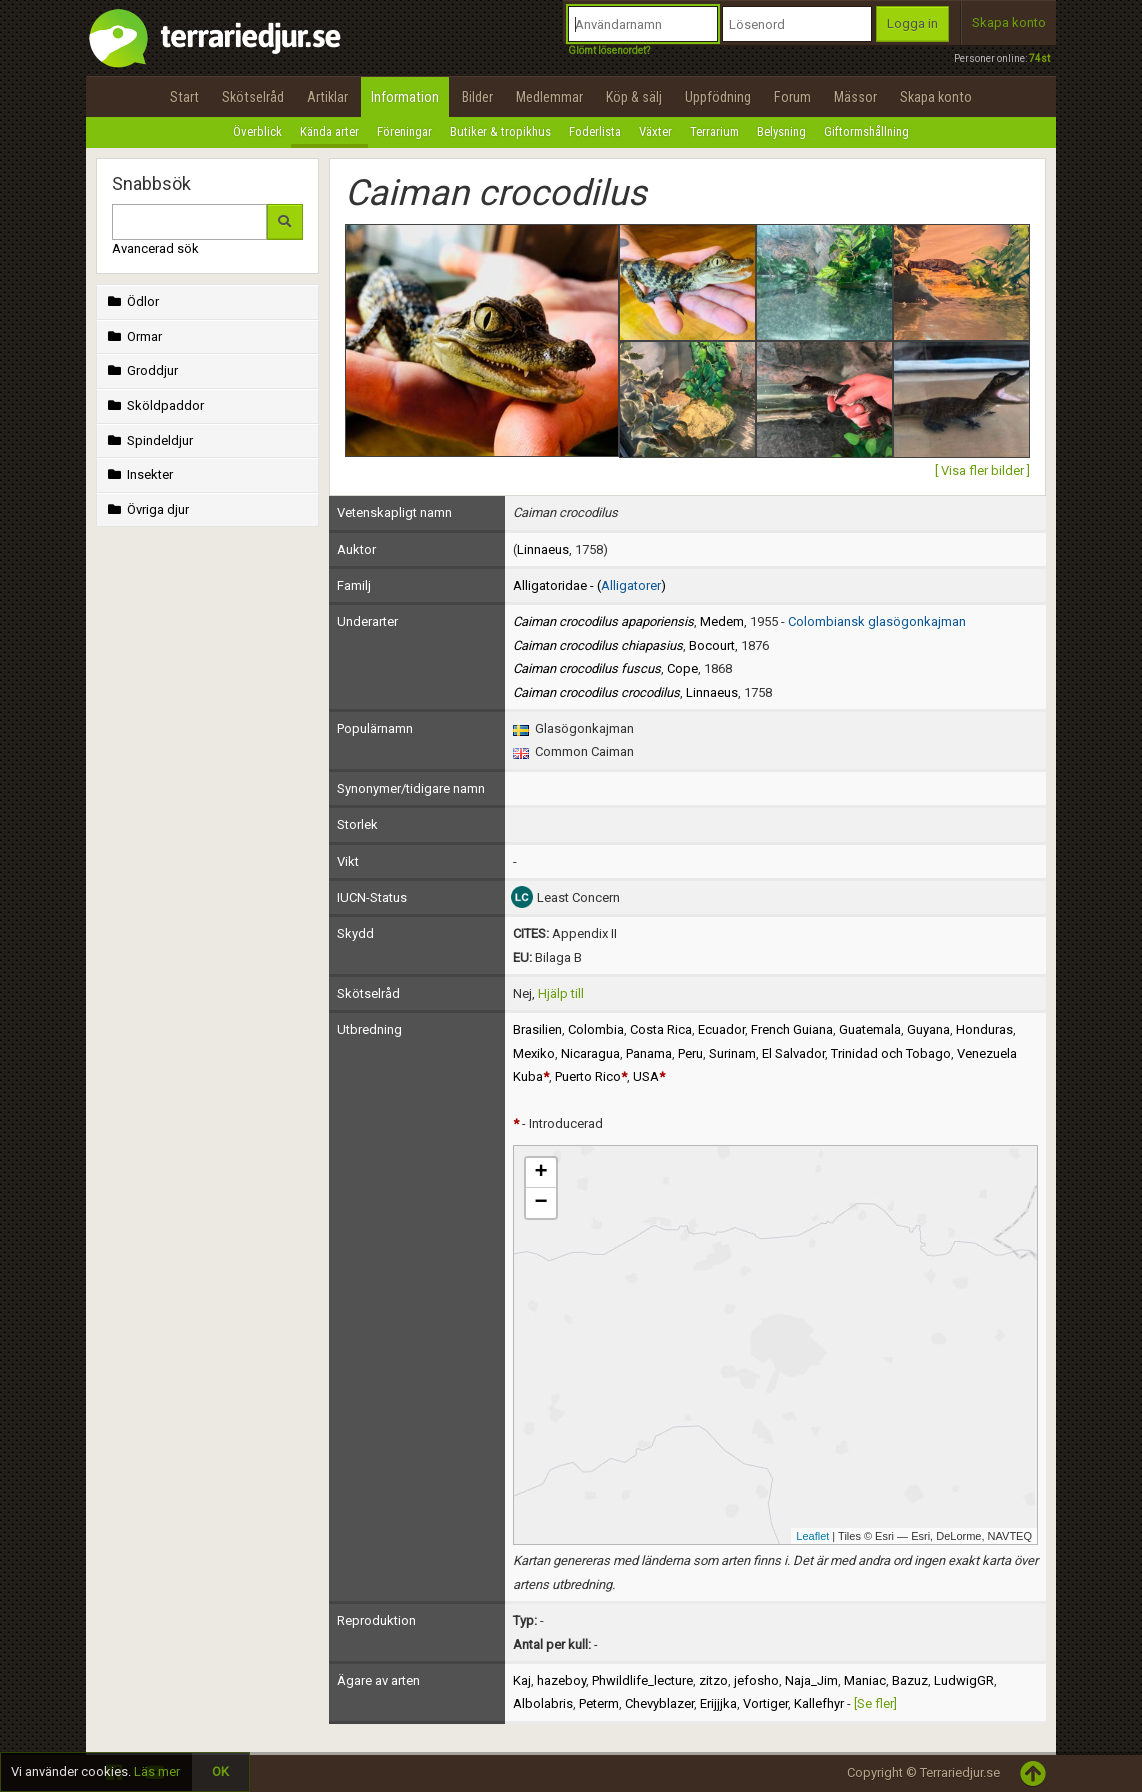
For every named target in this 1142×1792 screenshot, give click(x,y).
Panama (649, 1053)
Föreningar (404, 131)
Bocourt (712, 645)
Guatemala (870, 1029)
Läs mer (157, 1771)
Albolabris (543, 1703)
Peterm (599, 1703)
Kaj (522, 1680)
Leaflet (812, 1536)
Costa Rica (661, 1029)
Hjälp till (561, 993)
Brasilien (537, 1029)
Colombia (596, 1029)
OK (220, 1771)
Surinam (732, 1053)
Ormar (133, 336)
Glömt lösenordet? (609, 50)
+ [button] (540, 1173)
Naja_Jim (811, 1680)
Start (184, 97)
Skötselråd (253, 97)
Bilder (477, 97)
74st (1039, 58)
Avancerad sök (155, 248)
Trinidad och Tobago (891, 1053)
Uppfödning (718, 97)
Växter (655, 131)
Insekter (138, 474)
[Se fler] (875, 1703)
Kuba (528, 1076)
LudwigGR (964, 1680)
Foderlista (595, 131)
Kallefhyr (819, 1703)
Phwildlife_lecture (642, 1680)
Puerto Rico (588, 1076)
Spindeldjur (148, 440)
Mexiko (534, 1053)
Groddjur (141, 370)
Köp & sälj (634, 97)
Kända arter (329, 131)
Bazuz (910, 1680)
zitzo (713, 1680)
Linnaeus (543, 549)
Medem (722, 621)
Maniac (865, 1680)
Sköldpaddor (154, 405)
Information (405, 97)
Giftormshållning (866, 131)
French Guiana (792, 1029)
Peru (690, 1053)
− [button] (540, 1203)
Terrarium (714, 131)
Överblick (257, 131)
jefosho (756, 1680)
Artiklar (327, 97)
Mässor (855, 97)
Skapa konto (1009, 22)
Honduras (984, 1029)
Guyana (928, 1029)
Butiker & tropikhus (500, 131)
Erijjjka (718, 1703)
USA (646, 1076)
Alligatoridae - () (589, 585)
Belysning (781, 131)
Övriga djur (146, 509)
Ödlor (131, 301)
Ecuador (721, 1029)
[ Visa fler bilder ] (982, 470)
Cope (682, 668)
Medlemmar (549, 97)
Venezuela (987, 1053)
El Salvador (793, 1053)
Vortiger (765, 1703)
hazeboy (561, 1680)
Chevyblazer (659, 1703)
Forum (792, 97)
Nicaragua (590, 1053)
